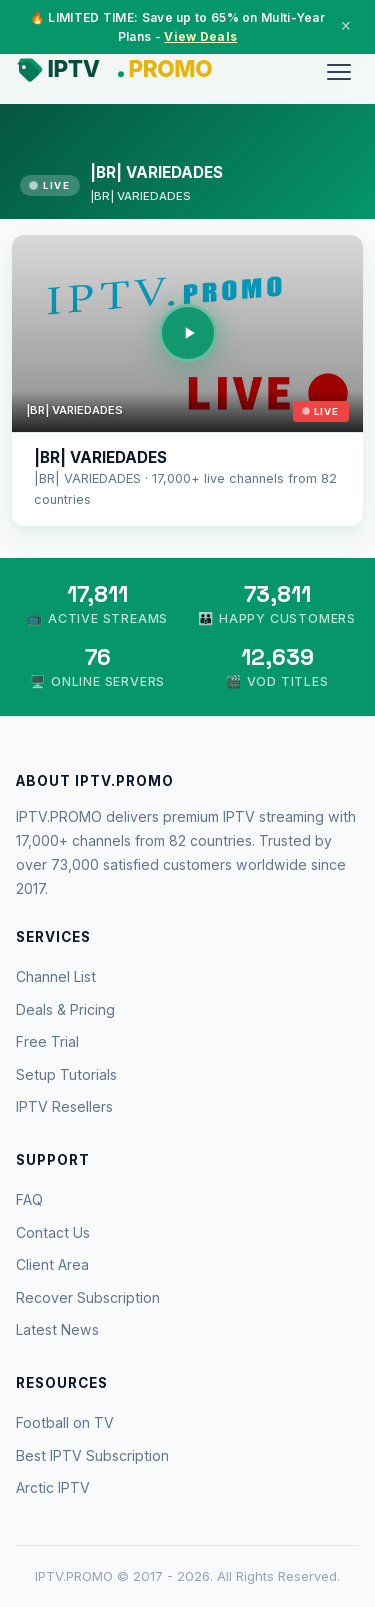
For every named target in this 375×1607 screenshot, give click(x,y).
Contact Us (53, 1232)
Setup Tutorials (66, 1074)
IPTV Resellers (64, 1106)
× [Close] (346, 26)
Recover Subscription (88, 1297)
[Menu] (339, 72)
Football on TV (65, 1422)
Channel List (56, 976)
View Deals (200, 36)
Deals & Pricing (65, 1009)
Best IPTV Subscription (92, 1455)
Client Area (52, 1264)
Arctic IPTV (53, 1487)
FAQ (29, 1199)
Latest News (57, 1329)
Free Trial (47, 1041)
